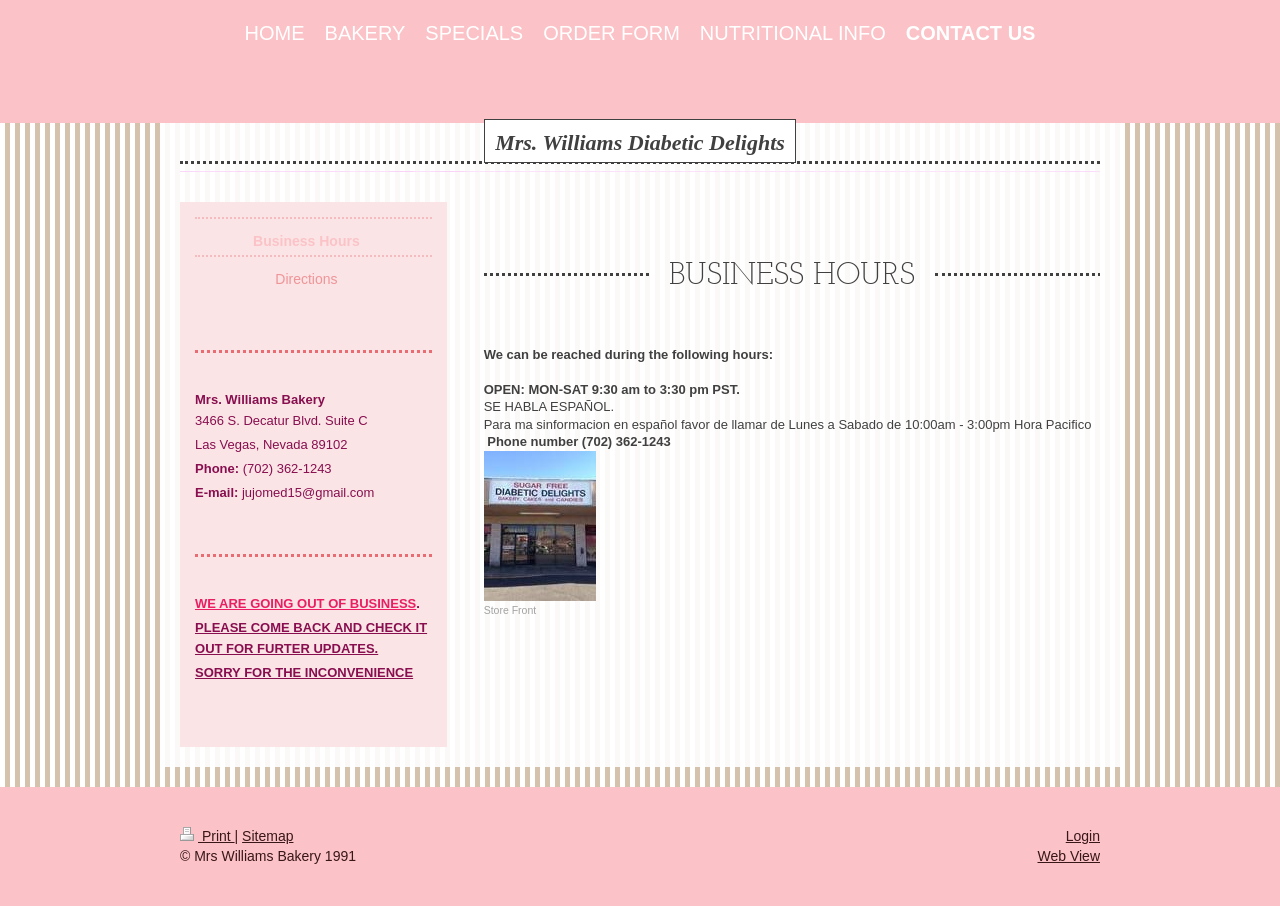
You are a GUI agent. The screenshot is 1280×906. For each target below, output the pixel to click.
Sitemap (267, 836)
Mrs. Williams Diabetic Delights (640, 142)
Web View (1068, 856)
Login (1083, 836)
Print (207, 836)
